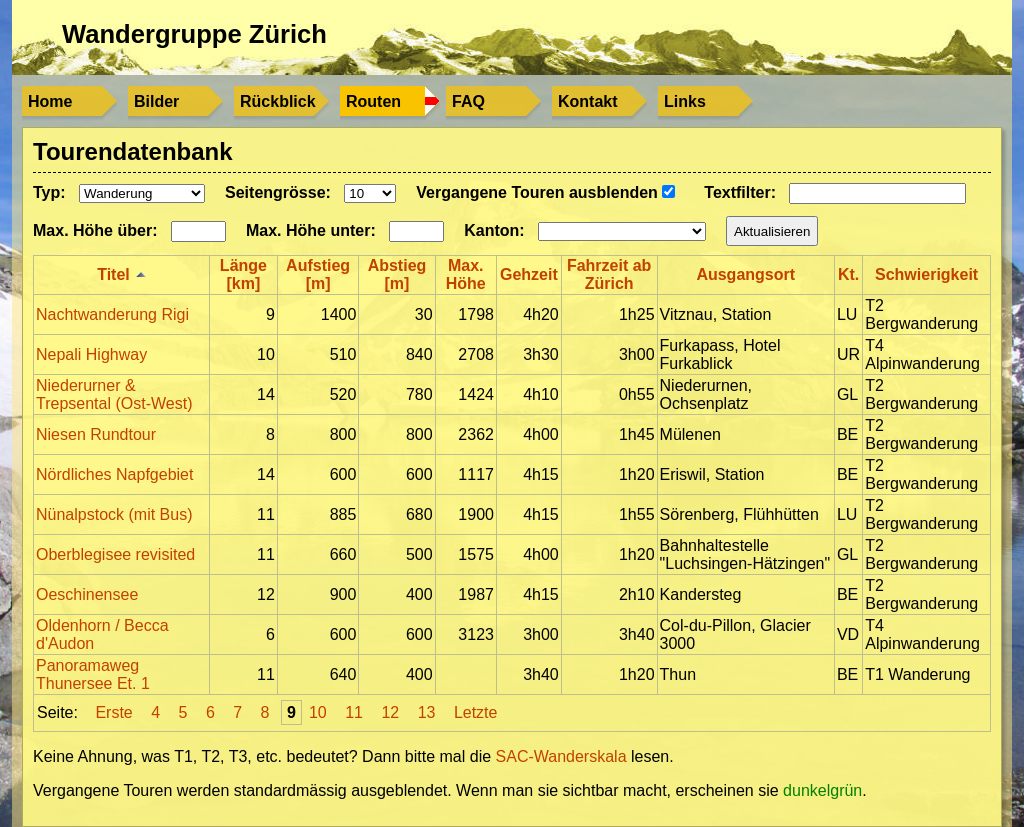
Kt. (848, 274)
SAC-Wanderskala (563, 756)
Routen (373, 101)
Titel (113, 274)
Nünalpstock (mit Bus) (114, 514)
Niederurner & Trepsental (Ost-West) (114, 394)
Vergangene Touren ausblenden (545, 192)
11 (354, 712)
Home (50, 101)
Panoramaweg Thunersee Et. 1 (93, 674)
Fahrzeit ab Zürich (609, 274)
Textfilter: (740, 192)
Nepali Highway (91, 354)
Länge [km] (243, 274)
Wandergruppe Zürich (194, 34)
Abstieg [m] (397, 274)
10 (318, 712)
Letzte (476, 712)
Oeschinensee (87, 594)
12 (390, 712)
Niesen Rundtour (96, 434)
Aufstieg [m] (318, 274)
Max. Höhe (466, 274)
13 (427, 712)
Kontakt (588, 101)
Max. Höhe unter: (311, 230)
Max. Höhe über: (95, 230)
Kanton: (494, 230)
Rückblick (278, 101)
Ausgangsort (745, 274)
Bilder (156, 101)
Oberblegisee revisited (115, 554)
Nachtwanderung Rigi (112, 314)
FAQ (468, 101)
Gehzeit (529, 274)
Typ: (49, 192)
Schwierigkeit (926, 274)
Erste (113, 712)
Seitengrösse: (278, 192)
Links (685, 101)
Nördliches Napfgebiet (114, 474)
